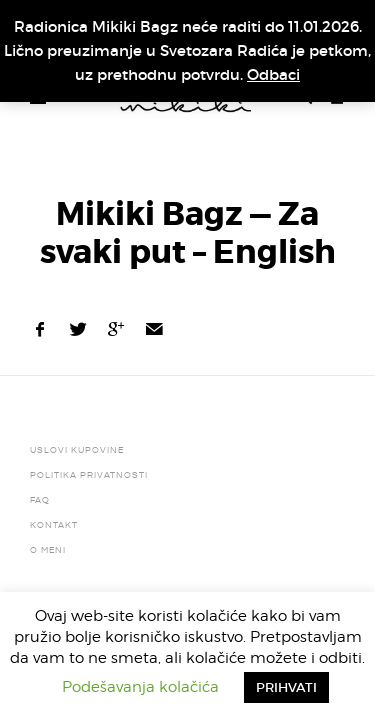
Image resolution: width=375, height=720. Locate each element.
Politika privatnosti (89, 475)
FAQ (40, 500)
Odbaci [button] (273, 74)
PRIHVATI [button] (286, 687)
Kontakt (54, 525)
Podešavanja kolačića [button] (140, 687)
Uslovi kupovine (77, 450)
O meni (48, 550)
